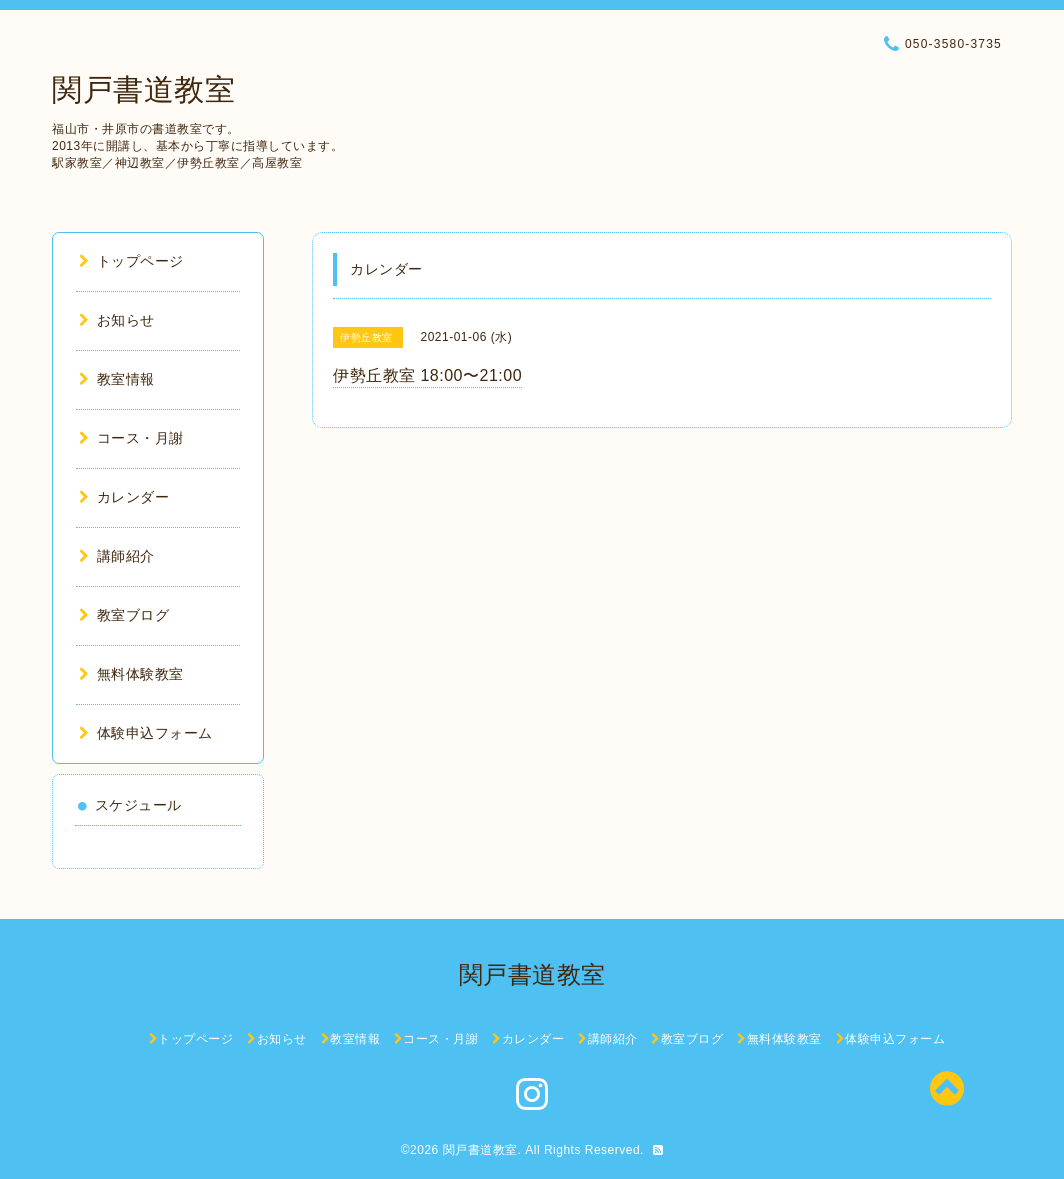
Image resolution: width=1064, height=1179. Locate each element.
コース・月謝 (131, 438)
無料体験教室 (131, 674)
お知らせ (117, 320)
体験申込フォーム (146, 733)
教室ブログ (124, 615)
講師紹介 (117, 556)
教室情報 (117, 379)
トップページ (131, 261)
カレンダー (124, 497)
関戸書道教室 (143, 89)
